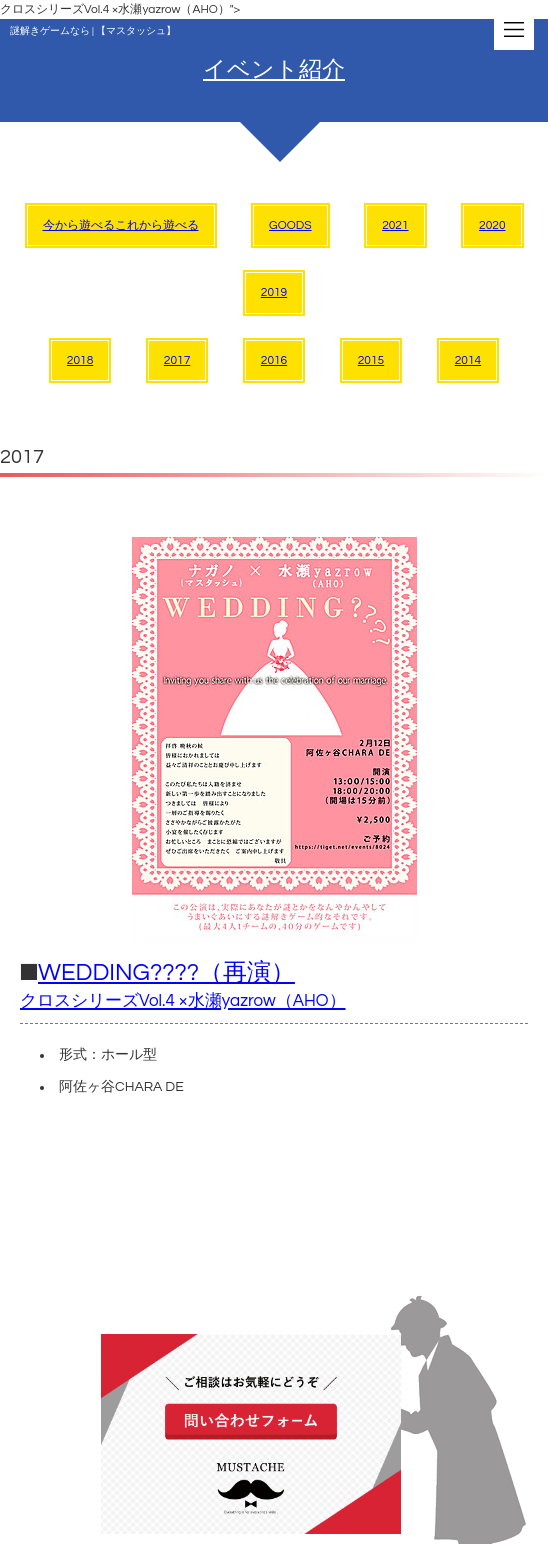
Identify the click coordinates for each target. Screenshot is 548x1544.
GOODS (290, 225)
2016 (274, 360)
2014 (468, 360)
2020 (492, 225)
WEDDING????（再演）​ (183, 985)
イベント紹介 (274, 70)
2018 (80, 360)
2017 (177, 360)
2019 (274, 292)
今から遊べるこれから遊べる (121, 225)
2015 (371, 360)
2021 (395, 225)
